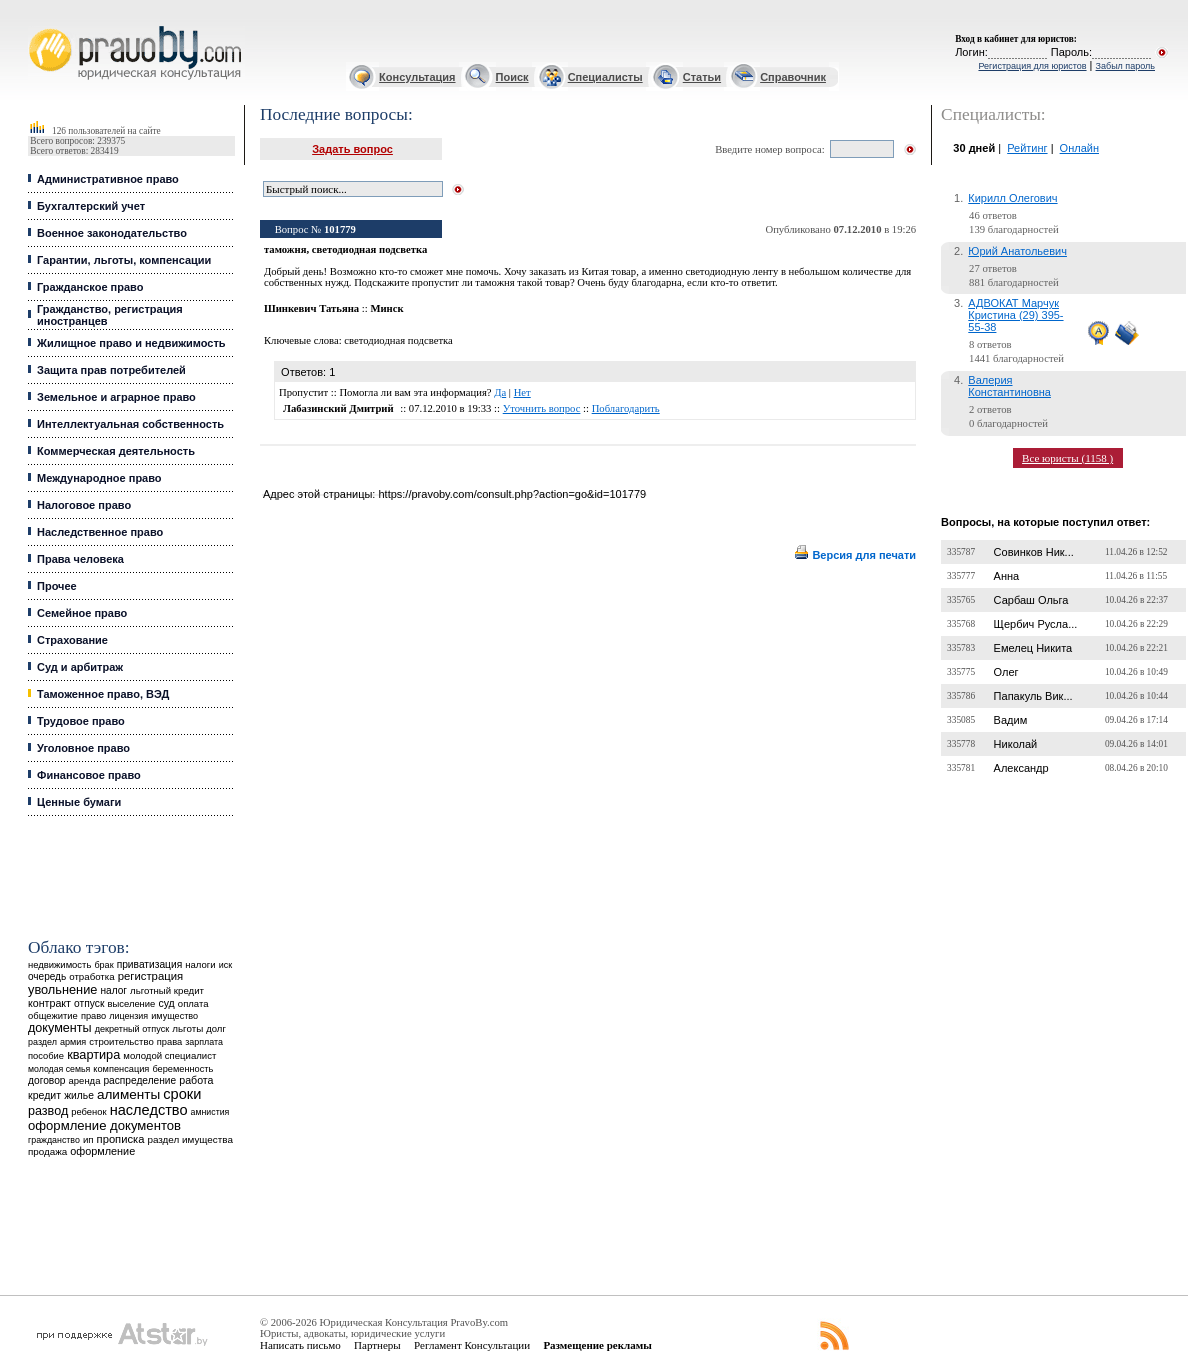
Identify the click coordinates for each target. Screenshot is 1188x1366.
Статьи (702, 77)
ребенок (88, 1111)
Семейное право (82, 613)
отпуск (89, 1003)
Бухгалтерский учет (91, 206)
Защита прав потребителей (111, 370)
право (93, 1016)
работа (196, 1080)
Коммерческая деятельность (116, 451)
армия (73, 1042)
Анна (1007, 576)
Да (500, 392)
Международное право (99, 478)
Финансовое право (89, 775)
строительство (121, 1041)
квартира (93, 1054)
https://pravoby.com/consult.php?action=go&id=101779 (512, 494)
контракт (49, 1003)
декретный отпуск (132, 1029)
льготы (187, 1028)
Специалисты (605, 77)
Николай (1016, 744)
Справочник (793, 77)
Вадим (1011, 720)
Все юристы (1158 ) (1067, 458)
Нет (522, 392)
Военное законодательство (112, 233)
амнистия (210, 1112)
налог (113, 990)
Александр (1021, 768)
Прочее (57, 586)
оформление (102, 1151)
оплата (193, 1003)
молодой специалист (169, 1055)
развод (48, 1111)
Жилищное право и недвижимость (131, 343)
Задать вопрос (352, 149)
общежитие (53, 1015)
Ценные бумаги (79, 802)
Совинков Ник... (1034, 552)
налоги (200, 964)
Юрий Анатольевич (1017, 251)
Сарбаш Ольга (1031, 600)
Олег (1006, 672)
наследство (149, 1110)
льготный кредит (167, 990)
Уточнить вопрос (542, 408)
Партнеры (377, 1345)
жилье (79, 1095)
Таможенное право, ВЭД (103, 694)
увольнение (62, 989)
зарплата (204, 1042)
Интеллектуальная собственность (130, 424)
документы (60, 1028)
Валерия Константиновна (1009, 386)
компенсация (121, 1069)
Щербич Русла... (1036, 624)
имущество (174, 1016)
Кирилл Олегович (1012, 198)
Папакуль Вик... (1033, 696)
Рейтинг (1027, 148)
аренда (85, 1080)
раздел (42, 1042)
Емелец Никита (1033, 648)
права (169, 1042)
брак (103, 965)
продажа (47, 1151)
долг (216, 1028)
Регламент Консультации (472, 1345)
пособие (46, 1056)
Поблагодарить (626, 408)
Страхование (72, 640)
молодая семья (59, 1069)
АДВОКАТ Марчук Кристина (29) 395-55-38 (1015, 315)
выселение (131, 1003)
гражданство (54, 1140)
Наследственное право (100, 532)
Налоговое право (84, 505)
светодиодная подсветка (398, 340)
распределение (139, 1080)
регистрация (150, 976)
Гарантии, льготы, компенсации (124, 260)
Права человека (80, 559)
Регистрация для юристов (1032, 66)
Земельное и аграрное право (116, 397)
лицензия (128, 1016)
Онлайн (1079, 148)
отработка (91, 976)
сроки (182, 1094)
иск (225, 965)
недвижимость (59, 964)
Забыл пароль (1125, 66)
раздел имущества (189, 1139)
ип (88, 1139)
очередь (47, 976)
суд (166, 1003)
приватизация (150, 964)
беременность (182, 1069)
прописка (121, 1139)
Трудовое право (81, 721)
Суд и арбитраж (80, 667)
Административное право (108, 179)
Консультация (417, 77)
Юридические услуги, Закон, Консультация (38, 26)
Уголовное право (83, 748)
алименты (128, 1094)
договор (47, 1080)
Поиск (512, 77)
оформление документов (104, 1125)
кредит (44, 1095)
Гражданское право (90, 287)
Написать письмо (300, 1345)
